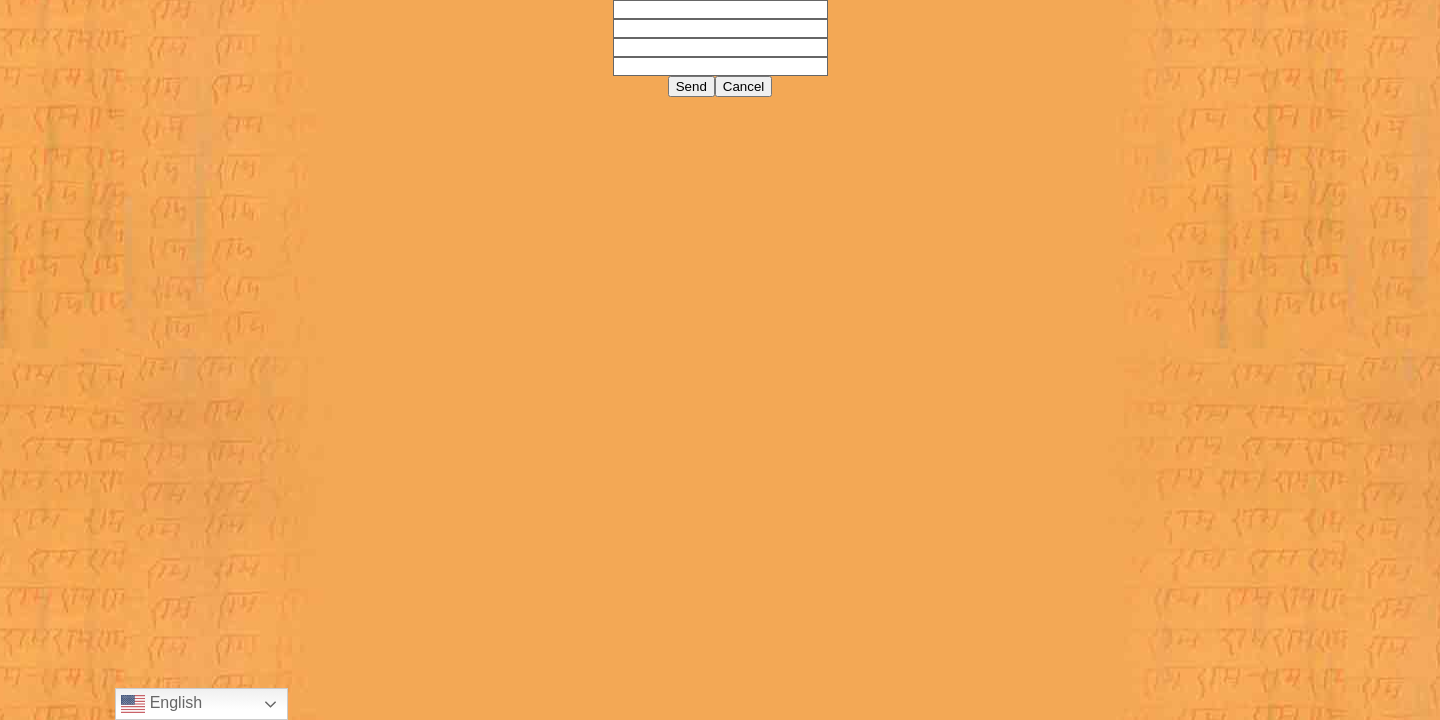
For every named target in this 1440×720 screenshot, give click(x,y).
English (161, 704)
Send (691, 86)
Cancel (744, 86)
